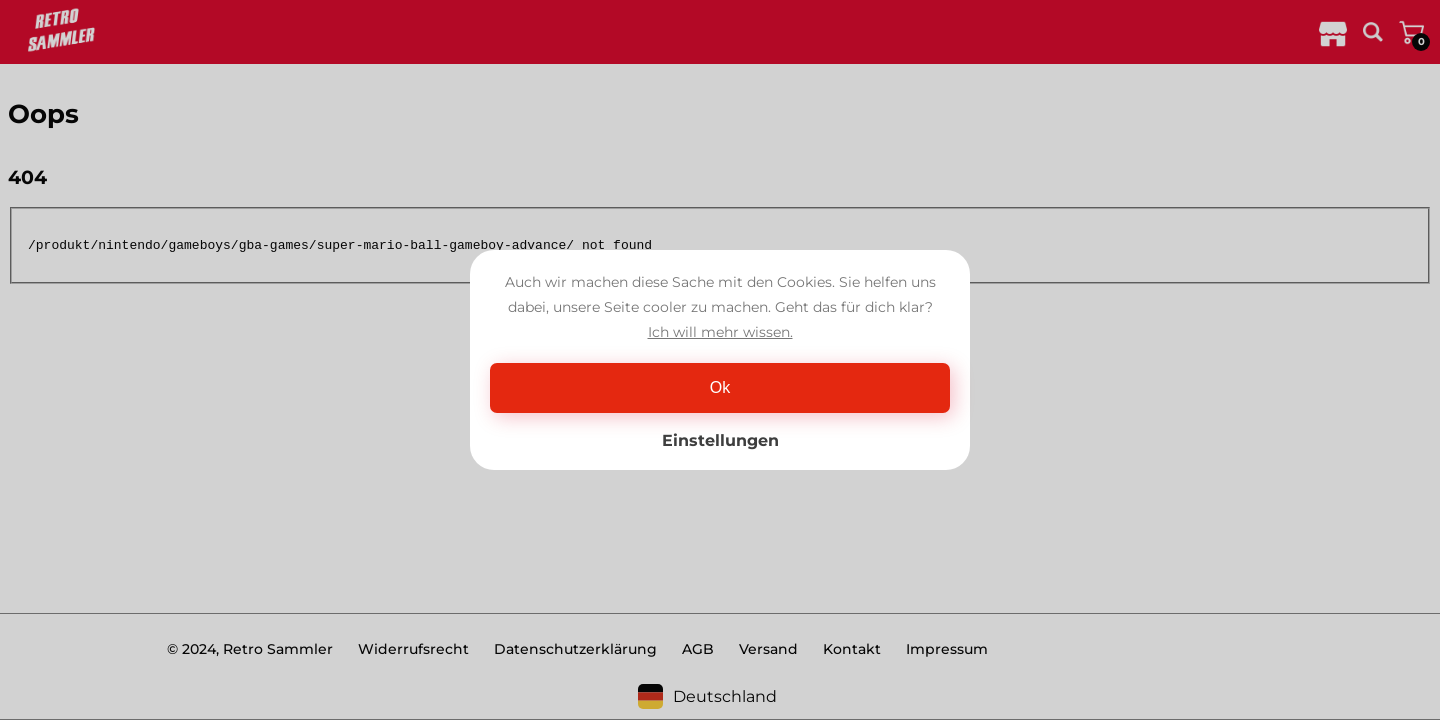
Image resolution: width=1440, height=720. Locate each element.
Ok (720, 387)
